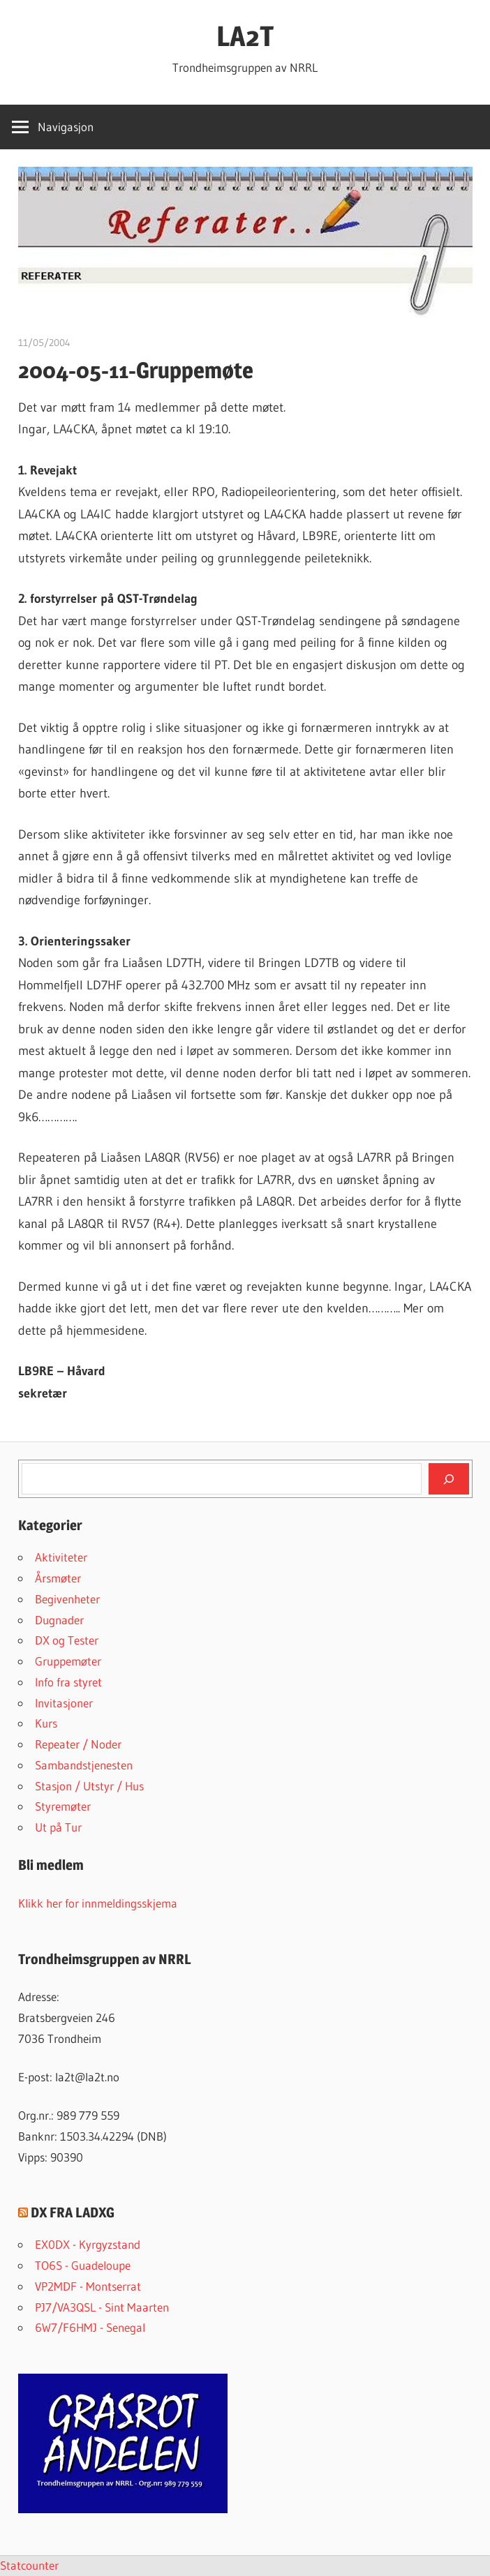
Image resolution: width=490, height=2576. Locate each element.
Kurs (46, 1723)
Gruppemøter (68, 1661)
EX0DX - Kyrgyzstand (87, 2244)
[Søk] (449, 1478)
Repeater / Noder (78, 1744)
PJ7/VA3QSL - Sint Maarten (102, 2307)
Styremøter (63, 1806)
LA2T (245, 36)
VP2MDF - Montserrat (88, 2286)
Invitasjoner (64, 1702)
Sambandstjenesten (84, 1765)
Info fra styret (68, 1682)
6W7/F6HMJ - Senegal (90, 2327)
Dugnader (59, 1619)
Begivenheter (67, 1599)
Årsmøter (58, 1578)
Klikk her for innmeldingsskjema (97, 1903)
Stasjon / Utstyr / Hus (89, 1786)
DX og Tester (66, 1640)
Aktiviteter (61, 1557)
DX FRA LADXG (72, 2212)
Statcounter (29, 2565)
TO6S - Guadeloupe (83, 2265)
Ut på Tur (58, 1827)
